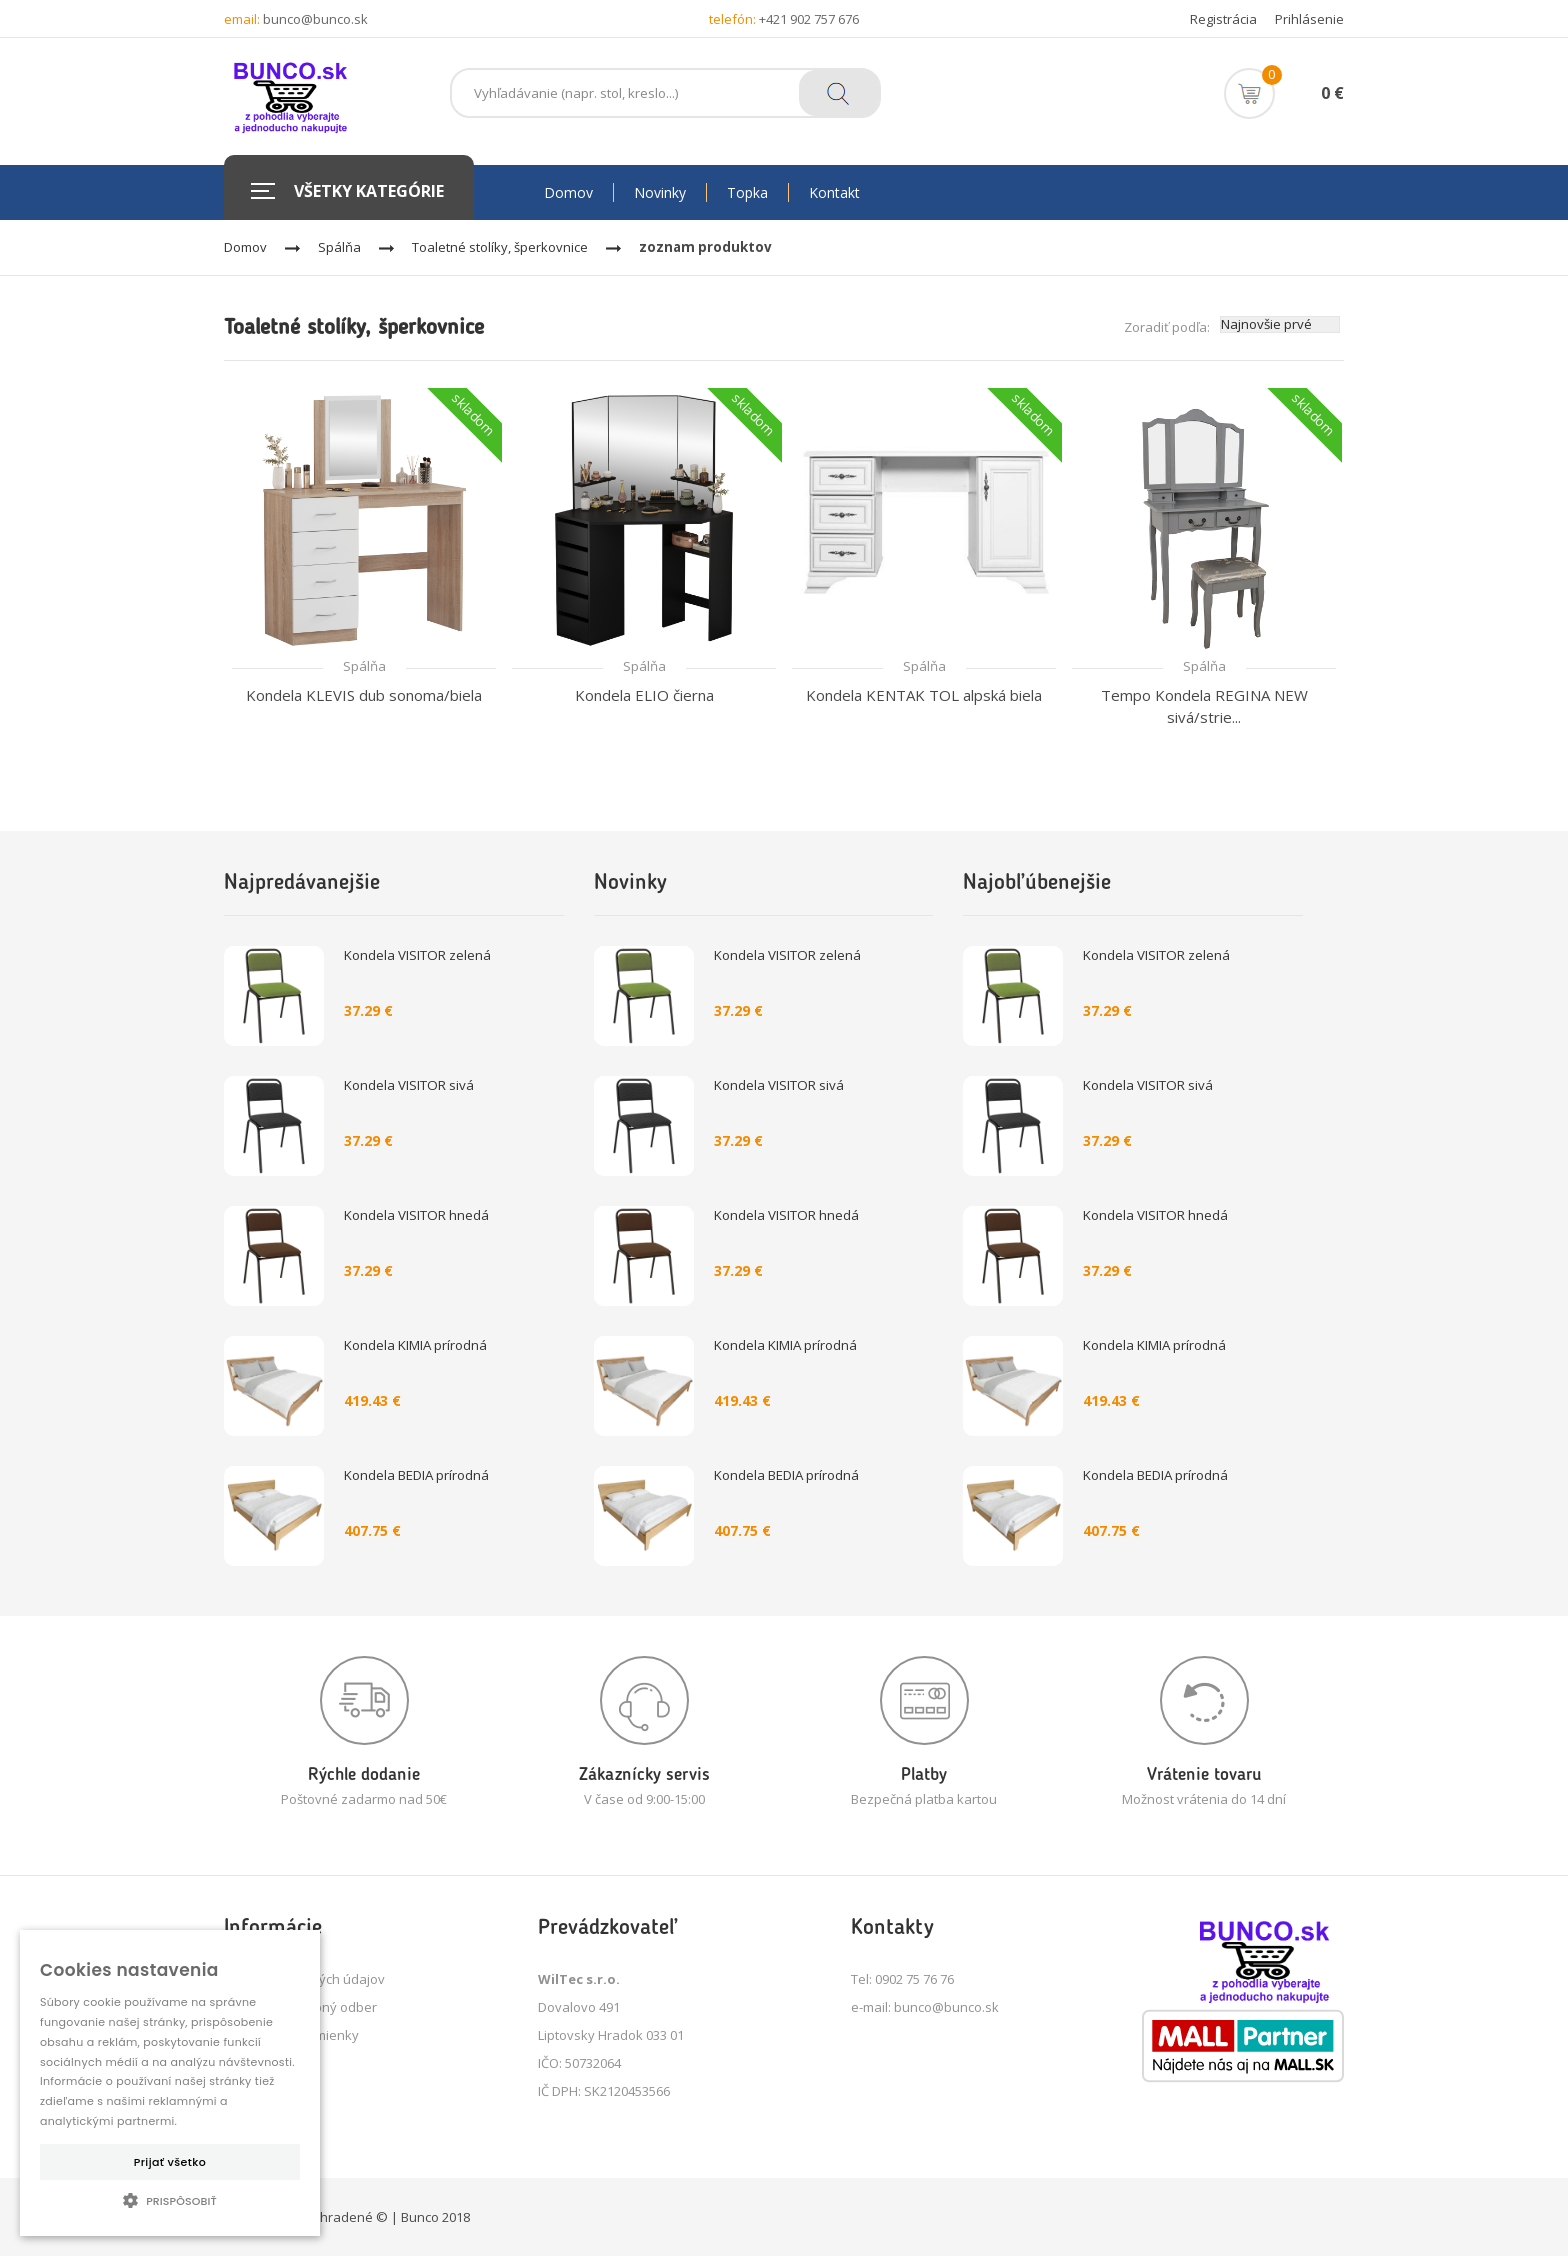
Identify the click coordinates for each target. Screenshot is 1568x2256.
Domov (245, 247)
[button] (170, 2200)
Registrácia (1223, 19)
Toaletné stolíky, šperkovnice (500, 247)
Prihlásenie (1309, 19)
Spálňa (339, 247)
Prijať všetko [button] (170, 2162)
